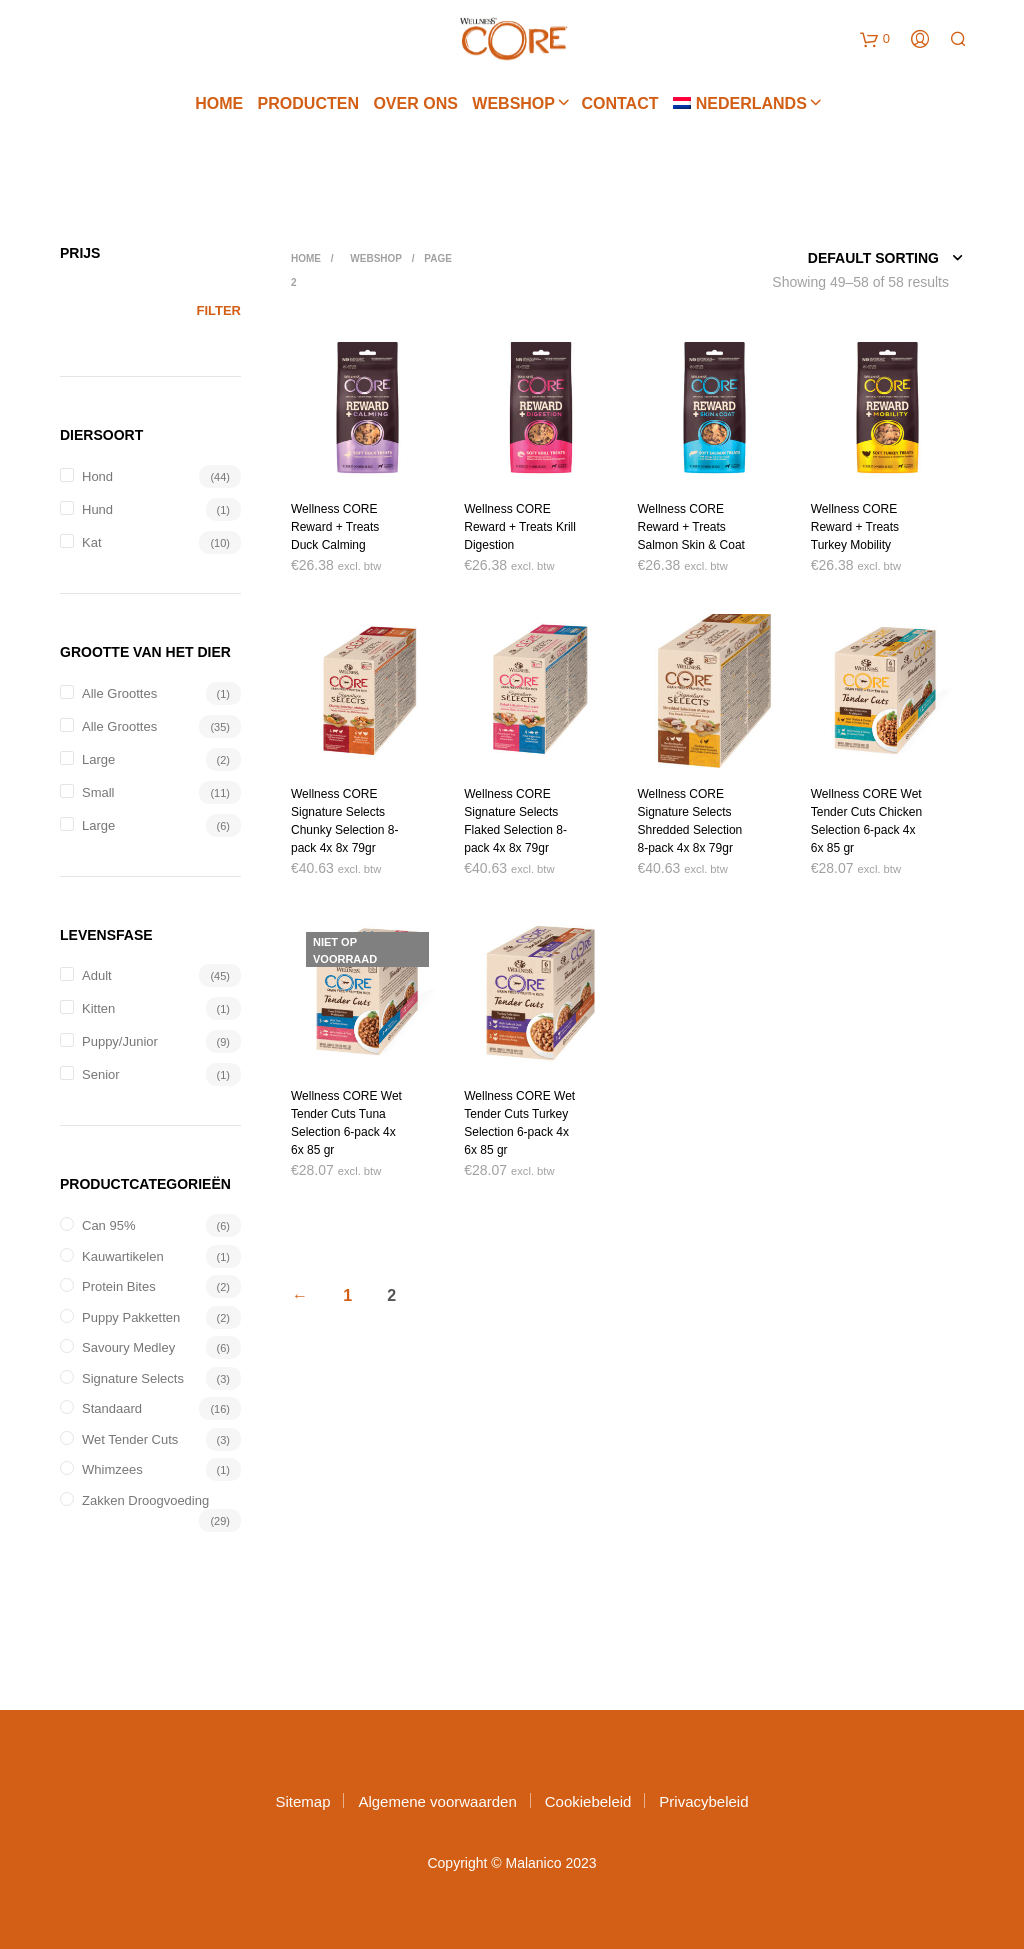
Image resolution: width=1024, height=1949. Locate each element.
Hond (97, 476)
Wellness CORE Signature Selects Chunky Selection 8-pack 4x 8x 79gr (344, 821)
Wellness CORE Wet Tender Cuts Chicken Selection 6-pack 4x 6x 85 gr (866, 821)
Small (98, 792)
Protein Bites (119, 1286)
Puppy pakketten (131, 1317)
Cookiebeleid (588, 1801)
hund (97, 509)
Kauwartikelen (123, 1256)
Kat (92, 542)
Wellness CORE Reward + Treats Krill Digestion (520, 527)
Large (98, 759)
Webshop (513, 105)
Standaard (112, 1408)
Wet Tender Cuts (130, 1439)
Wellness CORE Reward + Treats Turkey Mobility (855, 527)
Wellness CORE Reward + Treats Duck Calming (335, 527)
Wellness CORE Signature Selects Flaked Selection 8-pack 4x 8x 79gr (515, 821)
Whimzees (112, 1469)
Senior (101, 1074)
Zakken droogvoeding (145, 1500)
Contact (619, 105)
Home (219, 105)
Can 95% (108, 1225)
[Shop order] (841, 258)
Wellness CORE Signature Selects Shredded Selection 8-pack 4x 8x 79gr (690, 821)
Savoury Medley (128, 1347)
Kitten (98, 1008)
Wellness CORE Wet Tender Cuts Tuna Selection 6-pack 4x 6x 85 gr (346, 1123)
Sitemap (302, 1801)
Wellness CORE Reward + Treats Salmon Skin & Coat (691, 527)
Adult (97, 975)
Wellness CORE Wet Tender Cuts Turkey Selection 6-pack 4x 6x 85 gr (519, 1123)
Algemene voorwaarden (437, 1801)
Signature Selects (133, 1378)
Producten (308, 105)
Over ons (415, 105)
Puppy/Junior (120, 1041)
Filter (218, 310)
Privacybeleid (703, 1801)
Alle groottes (119, 693)
